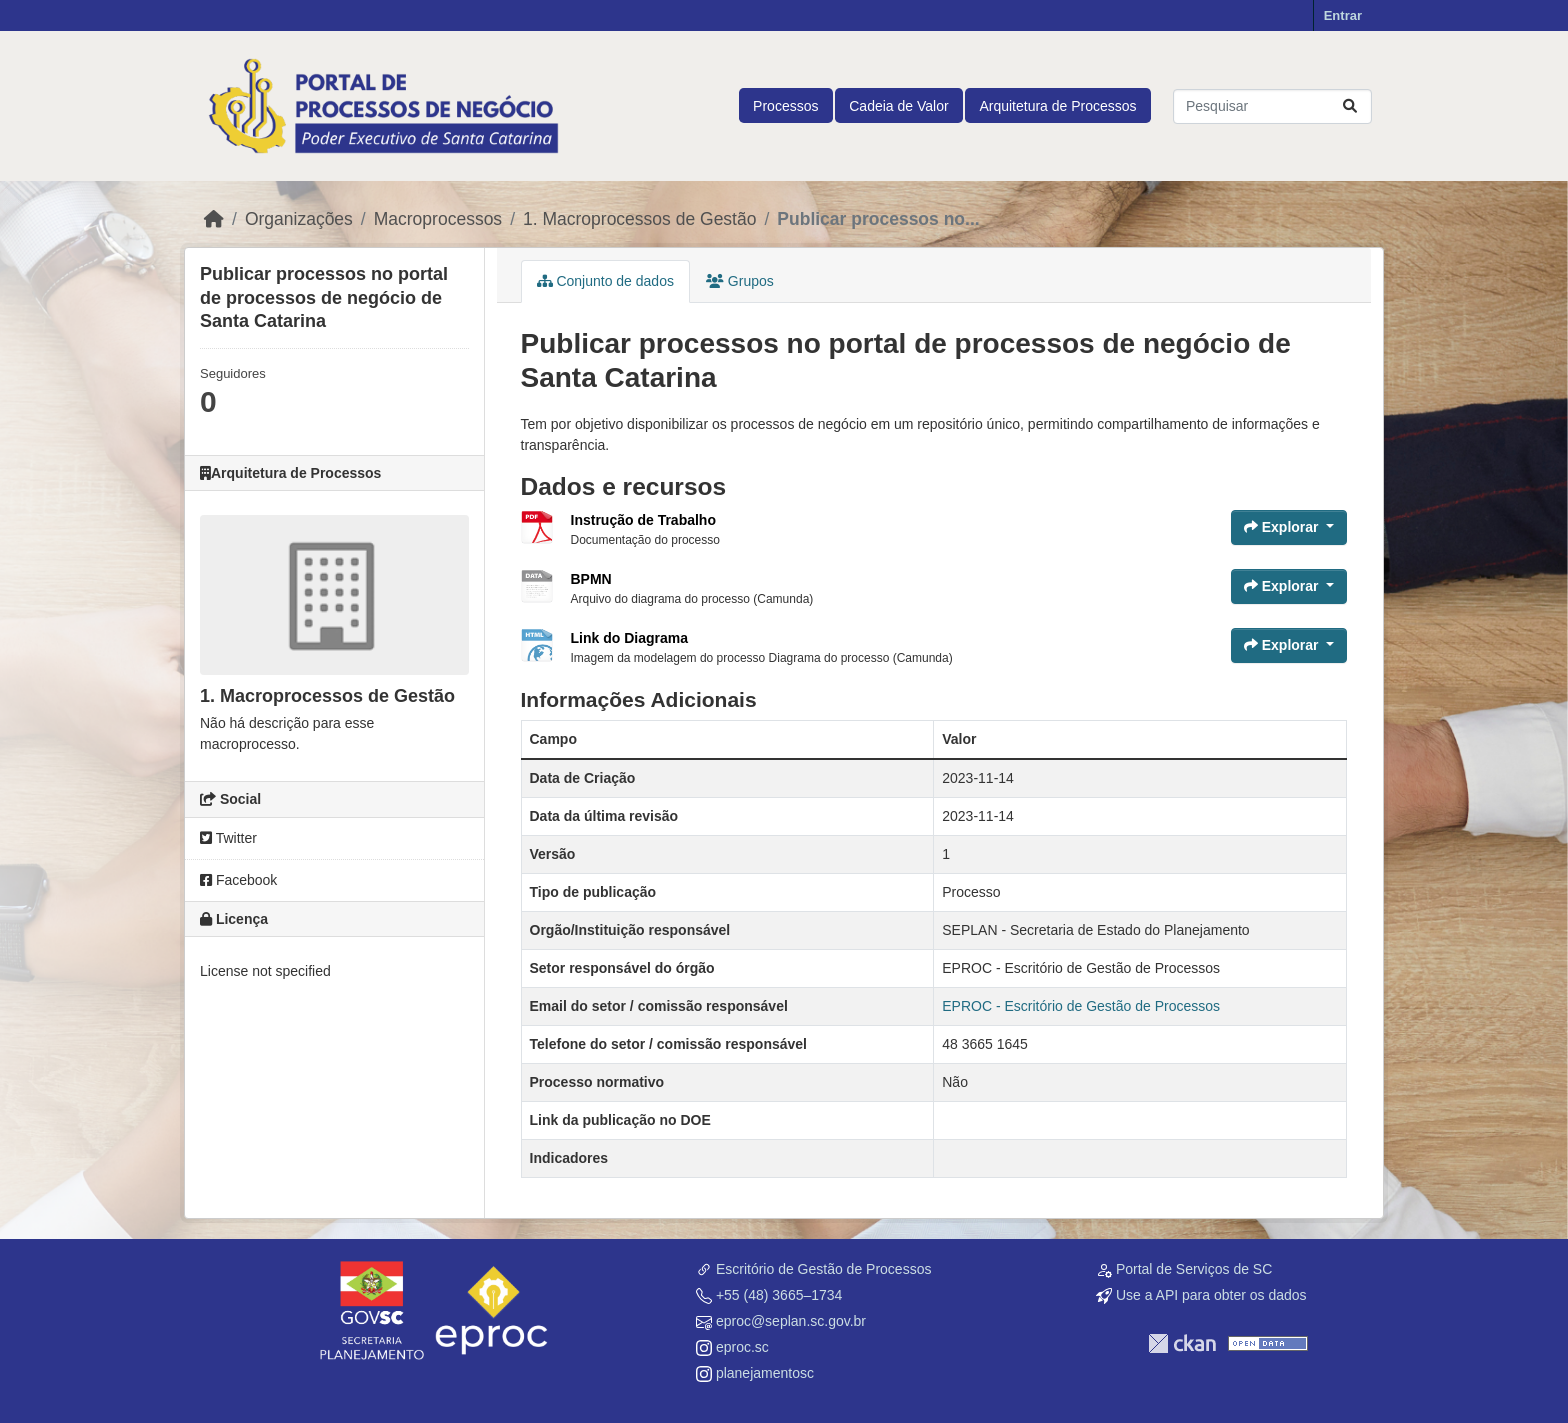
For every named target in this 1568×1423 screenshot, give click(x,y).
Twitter (228, 838)
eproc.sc (742, 1347)
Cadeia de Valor (898, 106)
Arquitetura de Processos (1057, 106)
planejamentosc (765, 1373)
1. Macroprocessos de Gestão (639, 219)
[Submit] (1350, 106)
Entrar (1343, 15)
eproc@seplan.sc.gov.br (791, 1321)
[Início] (214, 219)
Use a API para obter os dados (1211, 1295)
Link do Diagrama (629, 638)
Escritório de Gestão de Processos (824, 1269)
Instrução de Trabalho (643, 520)
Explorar (1283, 527)
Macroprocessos (438, 219)
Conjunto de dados (605, 281)
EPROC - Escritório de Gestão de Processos (1081, 1006)
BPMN (591, 579)
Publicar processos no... (878, 219)
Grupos (740, 281)
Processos (785, 106)
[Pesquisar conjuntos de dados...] (1272, 106)
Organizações (299, 219)
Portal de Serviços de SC (1194, 1269)
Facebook (238, 880)
